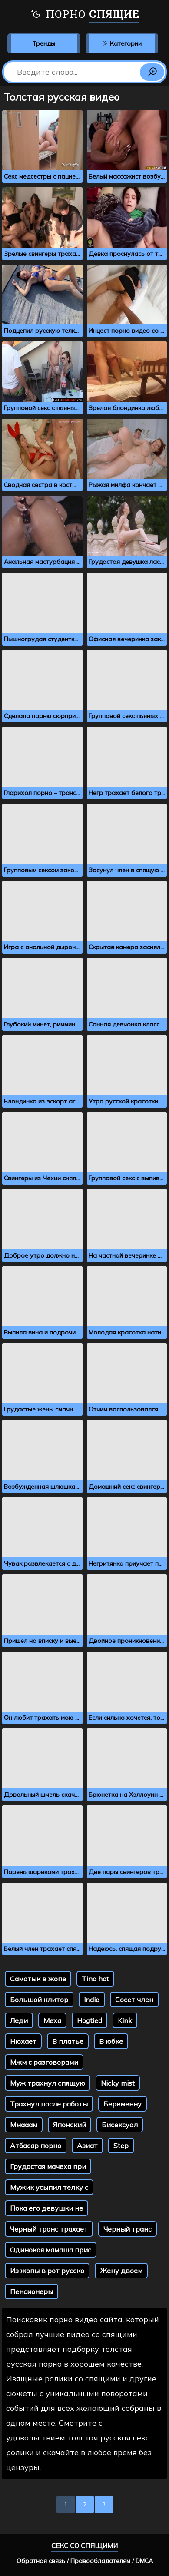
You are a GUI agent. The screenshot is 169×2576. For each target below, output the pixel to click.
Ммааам (23, 2124)
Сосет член (134, 1999)
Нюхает (23, 2041)
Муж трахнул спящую (47, 2083)
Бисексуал (120, 2124)
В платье (67, 2041)
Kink (125, 2020)
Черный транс (127, 2229)
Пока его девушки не (46, 2208)
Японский (69, 2124)
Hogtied (89, 2020)
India (91, 1999)
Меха (52, 2020)
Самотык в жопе (38, 1978)
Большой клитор (39, 1999)
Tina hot (95, 1978)
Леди (19, 2020)
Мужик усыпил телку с (49, 2187)
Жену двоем (121, 2270)
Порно (84, 15)
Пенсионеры (31, 2291)
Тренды (44, 43)
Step (121, 2145)
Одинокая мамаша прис (50, 2249)
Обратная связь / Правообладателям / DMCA (85, 2561)
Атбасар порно (35, 2145)
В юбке (111, 2041)
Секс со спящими (84, 2546)
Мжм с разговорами (44, 2062)
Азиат (87, 2145)
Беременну (122, 2103)
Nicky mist (118, 2083)
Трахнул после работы (49, 2103)
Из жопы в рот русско (47, 2270)
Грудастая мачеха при (48, 2166)
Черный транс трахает (49, 2229)
